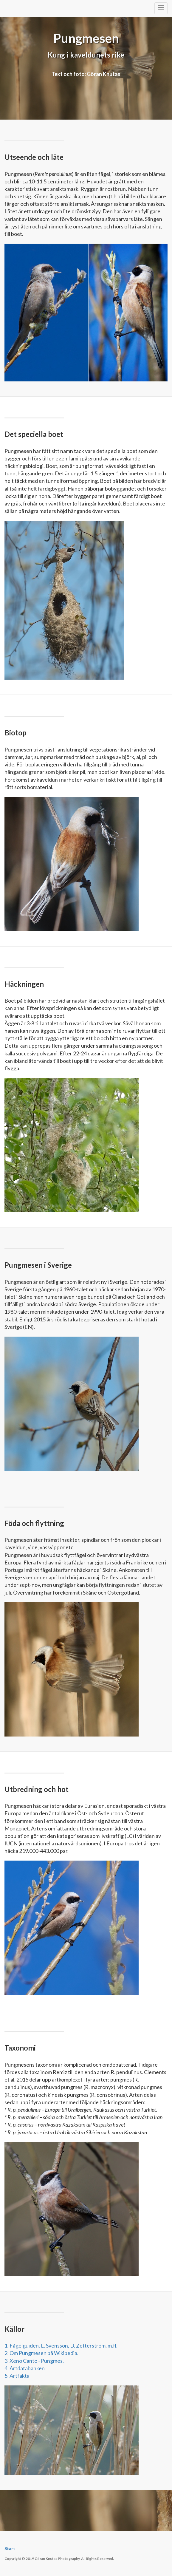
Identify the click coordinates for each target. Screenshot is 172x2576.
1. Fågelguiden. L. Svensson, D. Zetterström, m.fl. (60, 2345)
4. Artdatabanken (24, 2368)
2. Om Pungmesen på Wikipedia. (41, 2353)
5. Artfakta (17, 2375)
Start (9, 2548)
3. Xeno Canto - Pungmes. (34, 2360)
